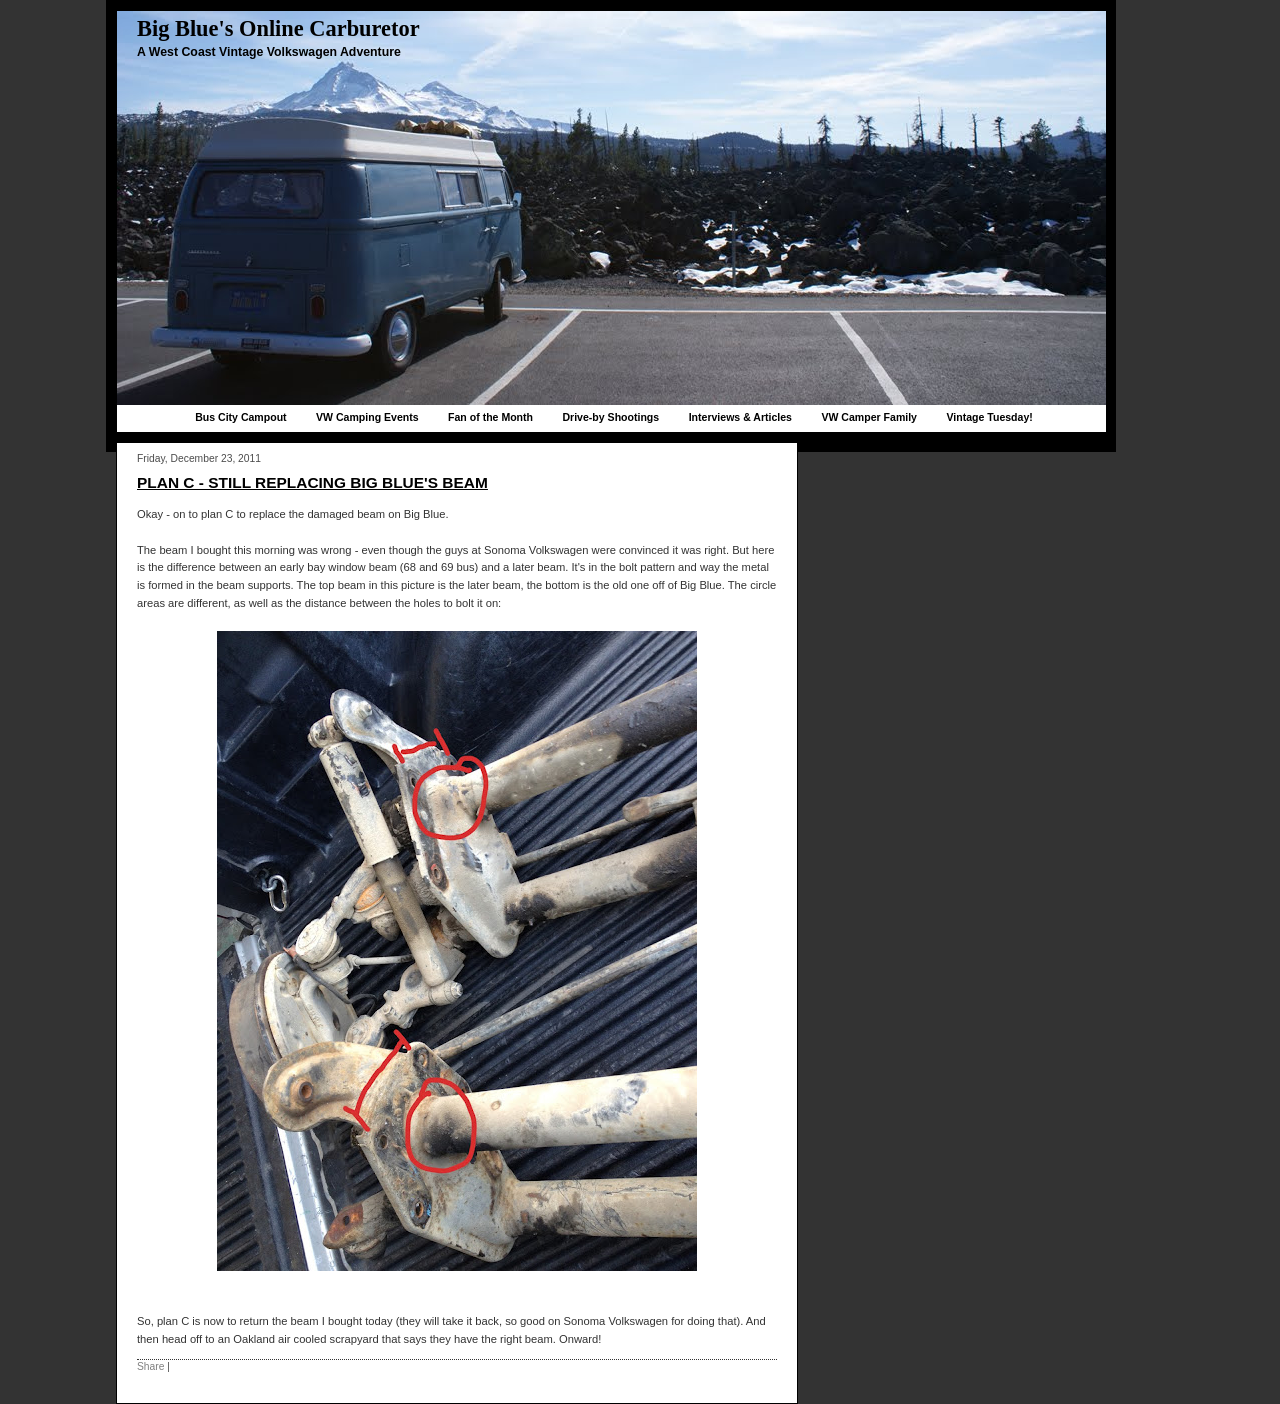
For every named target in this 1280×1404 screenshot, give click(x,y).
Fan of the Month (490, 417)
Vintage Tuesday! (989, 417)
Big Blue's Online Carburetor (278, 28)
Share (150, 1366)
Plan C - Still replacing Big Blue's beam (312, 482)
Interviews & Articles (740, 417)
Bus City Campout (240, 417)
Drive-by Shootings (610, 417)
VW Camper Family (869, 417)
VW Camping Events (367, 417)
